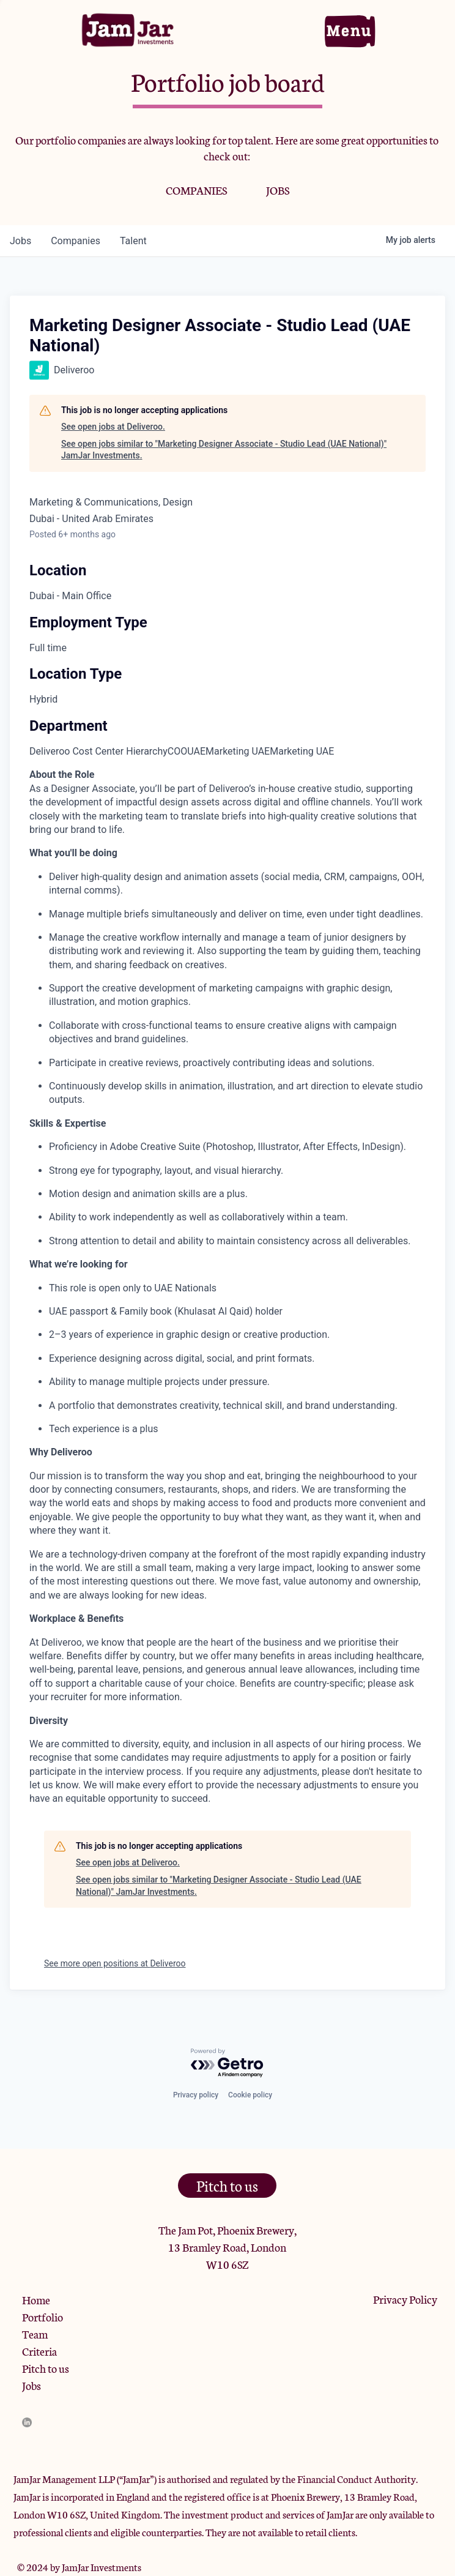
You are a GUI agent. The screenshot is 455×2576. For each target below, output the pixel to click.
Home (36, 2299)
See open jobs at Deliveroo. (113, 426)
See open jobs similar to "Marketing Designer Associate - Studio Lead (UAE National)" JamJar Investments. (224, 450)
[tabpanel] (227, 1286)
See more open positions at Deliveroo (115, 1963)
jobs (20, 241)
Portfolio (42, 2316)
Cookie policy (250, 2095)
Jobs (31, 2385)
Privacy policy (195, 2095)
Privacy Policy (405, 2299)
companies (75, 241)
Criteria (39, 2351)
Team (35, 2334)
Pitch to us (45, 2368)
